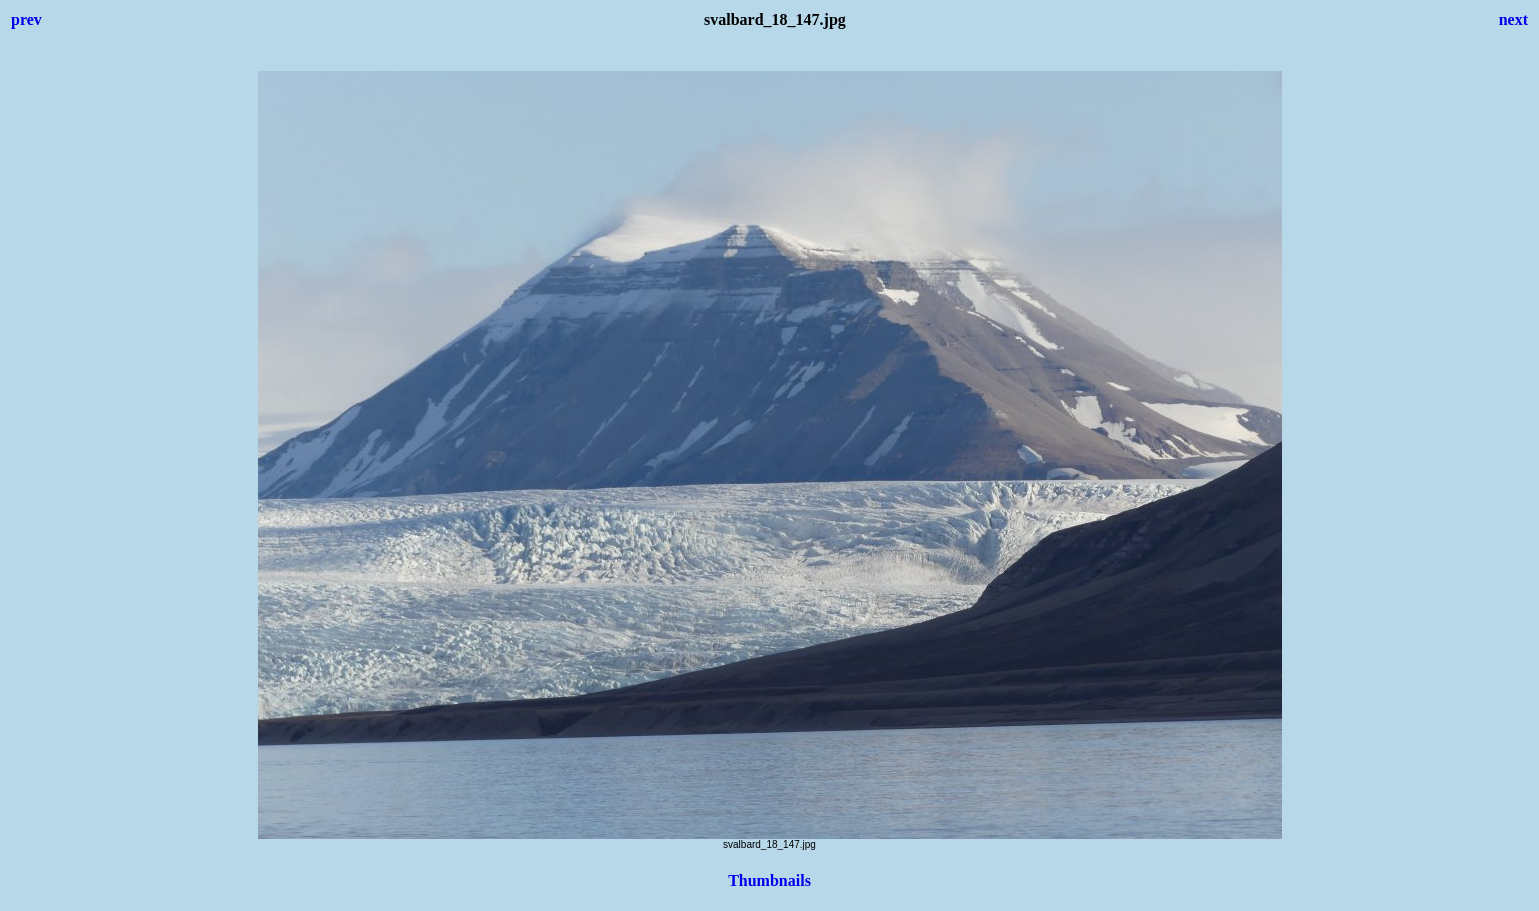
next (1513, 19)
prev (26, 19)
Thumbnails (769, 880)
